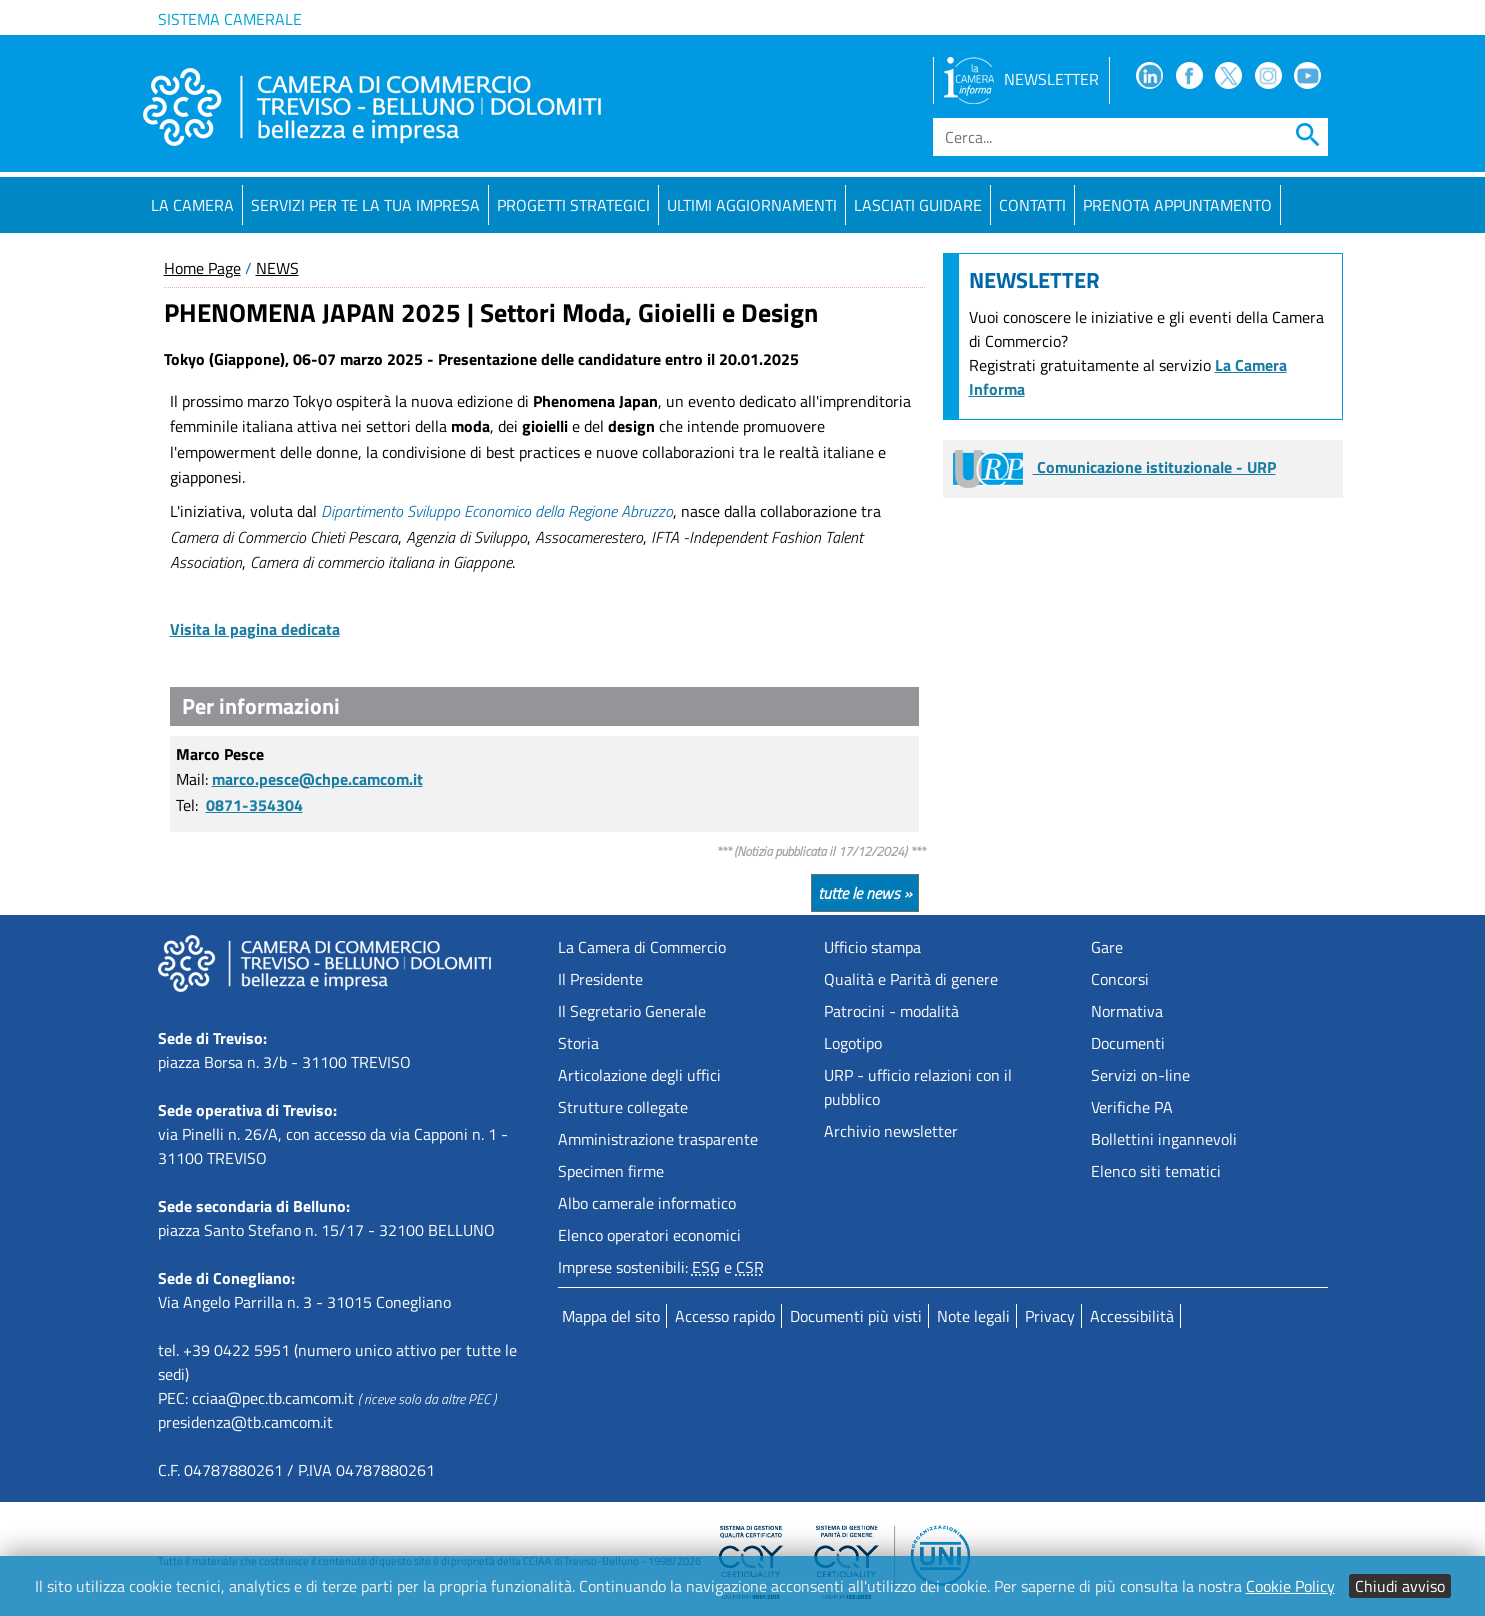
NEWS (277, 268)
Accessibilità (1132, 1316)
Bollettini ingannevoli (1164, 1139)
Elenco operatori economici (649, 1235)
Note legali (973, 1316)
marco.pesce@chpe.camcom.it (317, 779)
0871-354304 (254, 805)
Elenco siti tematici (1156, 1171)
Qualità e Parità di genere (911, 979)
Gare (1107, 947)
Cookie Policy (1290, 1586)
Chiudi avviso (1400, 1586)
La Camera (192, 205)
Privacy (1050, 1316)
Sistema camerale (230, 19)
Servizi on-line (1140, 1075)
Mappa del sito (611, 1316)
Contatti (1032, 205)
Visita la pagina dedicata (255, 629)
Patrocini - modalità (891, 1011)
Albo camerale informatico (647, 1203)
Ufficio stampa (872, 947)
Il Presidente (600, 979)
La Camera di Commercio (642, 947)
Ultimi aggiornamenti (752, 205)
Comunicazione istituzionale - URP (1114, 467)
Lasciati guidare (918, 205)
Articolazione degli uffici (639, 1075)
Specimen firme (611, 1171)
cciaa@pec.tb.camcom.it (273, 1398)
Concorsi (1120, 979)
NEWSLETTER (1021, 79)
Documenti (1128, 1043)
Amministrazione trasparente (658, 1139)
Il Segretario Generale (632, 1011)
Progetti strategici (573, 205)
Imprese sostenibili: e (661, 1267)
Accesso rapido (725, 1316)
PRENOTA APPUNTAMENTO (1177, 205)
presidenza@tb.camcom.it (245, 1422)
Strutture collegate (623, 1107)
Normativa (1127, 1011)
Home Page (202, 268)
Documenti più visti (856, 1316)
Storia (578, 1043)
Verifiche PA (1132, 1107)
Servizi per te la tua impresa (365, 205)
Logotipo (853, 1043)
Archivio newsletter (891, 1131)
